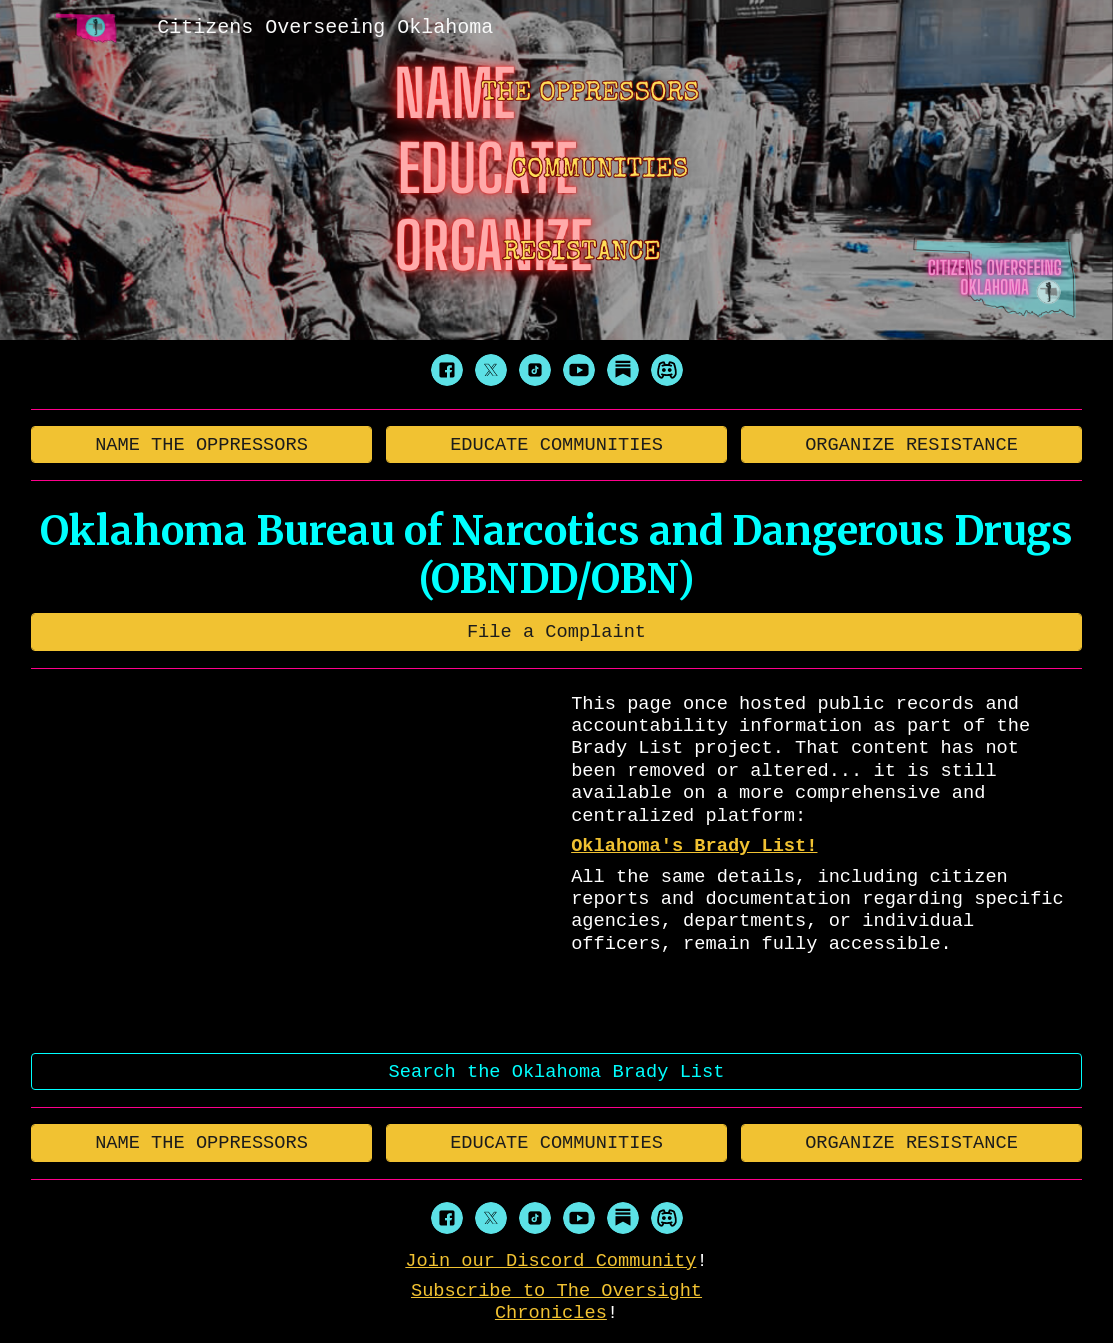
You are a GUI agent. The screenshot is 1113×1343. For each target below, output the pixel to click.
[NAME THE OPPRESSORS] (202, 444)
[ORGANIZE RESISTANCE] (912, 444)
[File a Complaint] (557, 631)
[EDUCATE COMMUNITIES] (557, 444)
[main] (557, 555)
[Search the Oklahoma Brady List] (557, 1071)
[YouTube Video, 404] (290, 861)
